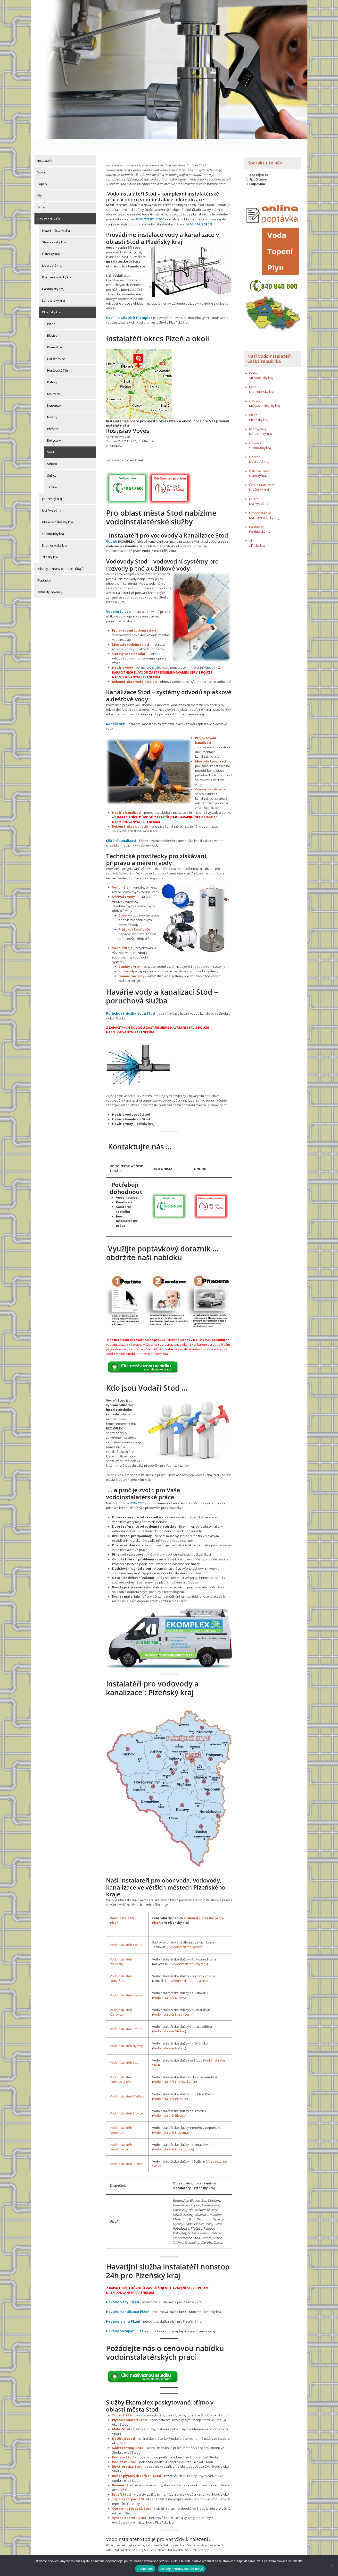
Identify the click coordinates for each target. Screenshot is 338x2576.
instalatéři (137, 1488)
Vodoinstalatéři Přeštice (127, 2081)
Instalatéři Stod (198, 211)
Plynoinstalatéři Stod (129, 2403)
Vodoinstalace (117, 598)
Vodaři (111, 528)
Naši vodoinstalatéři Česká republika (269, 346)
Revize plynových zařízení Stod (136, 2459)
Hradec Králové (260, 501)
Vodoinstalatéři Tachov (126, 1929)
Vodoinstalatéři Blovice (126, 2098)
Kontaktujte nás (264, 151)
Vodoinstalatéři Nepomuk (121, 2114)
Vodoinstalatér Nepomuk (171, 2117)
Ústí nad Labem (260, 459)
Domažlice (54, 335)
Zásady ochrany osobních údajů (60, 556)
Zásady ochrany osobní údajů (181, 2569)
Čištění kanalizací (120, 826)
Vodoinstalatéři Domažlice (121, 1963)
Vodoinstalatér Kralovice (170, 1999)
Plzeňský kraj (51, 300)
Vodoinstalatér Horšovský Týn (174, 2066)
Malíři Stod (121, 2413)
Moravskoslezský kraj (58, 510)
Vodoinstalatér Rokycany (189, 1949)
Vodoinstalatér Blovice (169, 2100)
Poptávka (44, 568)
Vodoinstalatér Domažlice (188, 1965)
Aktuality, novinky (49, 580)
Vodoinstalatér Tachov (185, 1932)
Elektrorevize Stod (127, 2450)
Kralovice (53, 381)
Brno (252, 375)
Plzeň (51, 311)
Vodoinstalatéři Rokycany (121, 1946)
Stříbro (52, 451)
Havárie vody (122, 654)
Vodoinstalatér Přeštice (170, 2083)
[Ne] (332, 2565)
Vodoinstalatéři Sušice (126, 2149)
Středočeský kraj (54, 230)
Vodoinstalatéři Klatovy (126, 1980)
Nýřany (52, 405)
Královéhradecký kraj (57, 265)
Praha (253, 361)
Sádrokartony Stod (127, 2431)
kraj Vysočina (51, 498)
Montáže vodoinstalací (130, 630)
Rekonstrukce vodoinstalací (134, 668)
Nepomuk (54, 393)
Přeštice (53, 416)
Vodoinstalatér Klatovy (169, 1982)
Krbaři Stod (121, 2478)
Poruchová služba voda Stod (128, 999)
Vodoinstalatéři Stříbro (126, 2014)
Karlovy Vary (257, 417)
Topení (42, 172)
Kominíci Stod (123, 2468)
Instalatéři (44, 148)
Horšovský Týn (57, 358)
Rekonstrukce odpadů (130, 812)
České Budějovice (262, 473)
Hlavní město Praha (56, 218)
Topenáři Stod (124, 2399)
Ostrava (254, 389)
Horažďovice (56, 346)
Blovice (52, 323)
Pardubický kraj (53, 276)
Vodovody (126, 957)
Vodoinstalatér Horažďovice (173, 2134)
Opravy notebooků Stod (131, 2492)
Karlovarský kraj (53, 288)
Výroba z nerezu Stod (129, 2501)
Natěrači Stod (123, 2422)
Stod (50, 440)
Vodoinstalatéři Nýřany (126, 2030)
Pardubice (256, 515)
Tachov (52, 475)
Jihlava (253, 487)
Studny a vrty (129, 952)
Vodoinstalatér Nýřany (169, 2033)
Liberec (254, 445)
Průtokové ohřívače (134, 915)
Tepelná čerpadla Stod (130, 2483)
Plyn (40, 183)
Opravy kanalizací (209, 775)
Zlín (252, 529)
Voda (41, 160)
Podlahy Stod (123, 2441)
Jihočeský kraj (52, 486)
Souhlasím (145, 2569)
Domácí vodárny (131, 961)
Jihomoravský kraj (54, 533)
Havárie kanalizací (126, 798)
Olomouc (255, 431)
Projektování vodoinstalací (134, 616)
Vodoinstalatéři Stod (125, 2047)
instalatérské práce (149, 207)
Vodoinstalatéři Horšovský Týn (121, 2064)
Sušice (52, 463)
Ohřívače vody (123, 882)
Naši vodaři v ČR (48, 207)
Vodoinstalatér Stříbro (169, 2016)
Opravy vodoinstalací (129, 640)
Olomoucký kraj (53, 521)
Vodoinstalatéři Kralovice (121, 1997)
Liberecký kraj (52, 253)
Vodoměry (120, 873)
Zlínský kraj (50, 545)
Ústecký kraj (51, 242)
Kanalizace (114, 710)
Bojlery (124, 901)
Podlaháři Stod (124, 2445)
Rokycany (54, 428)
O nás (41, 195)
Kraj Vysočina (258, 491)
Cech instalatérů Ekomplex (127, 304)
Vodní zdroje (122, 933)
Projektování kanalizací (205, 726)
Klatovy (52, 370)
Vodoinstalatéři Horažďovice (121, 2131)
